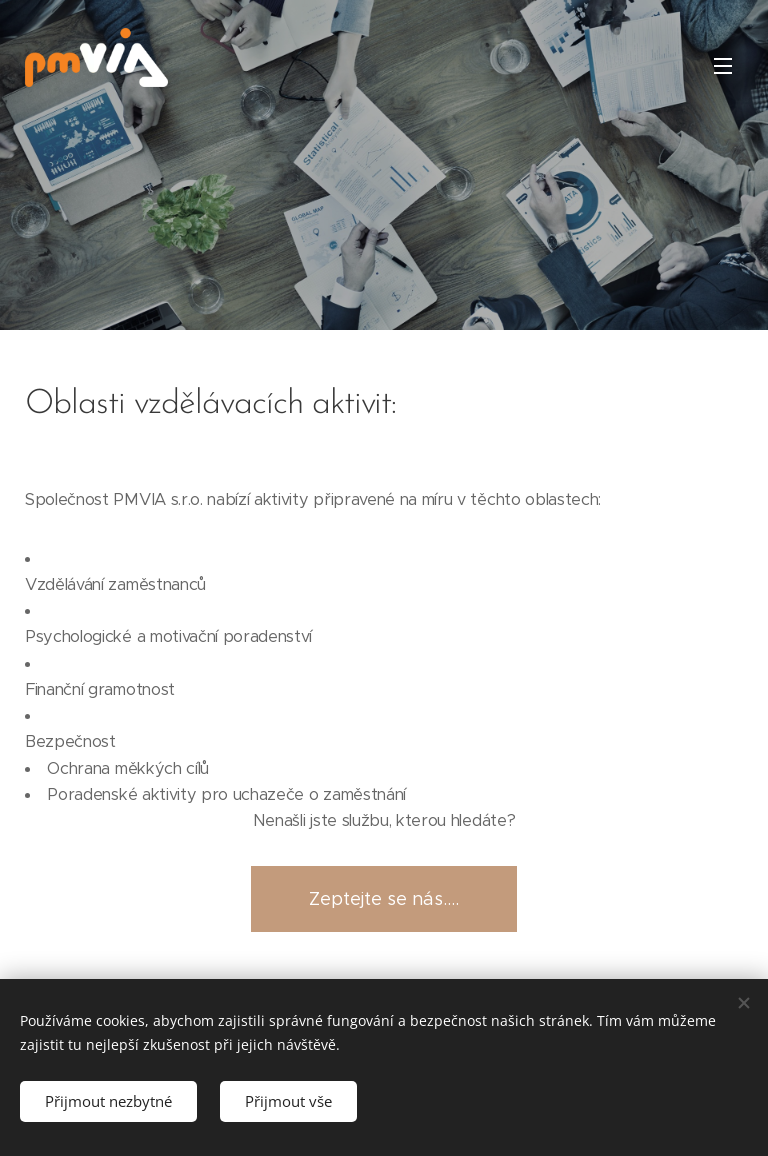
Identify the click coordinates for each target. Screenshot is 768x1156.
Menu (723, 66)
